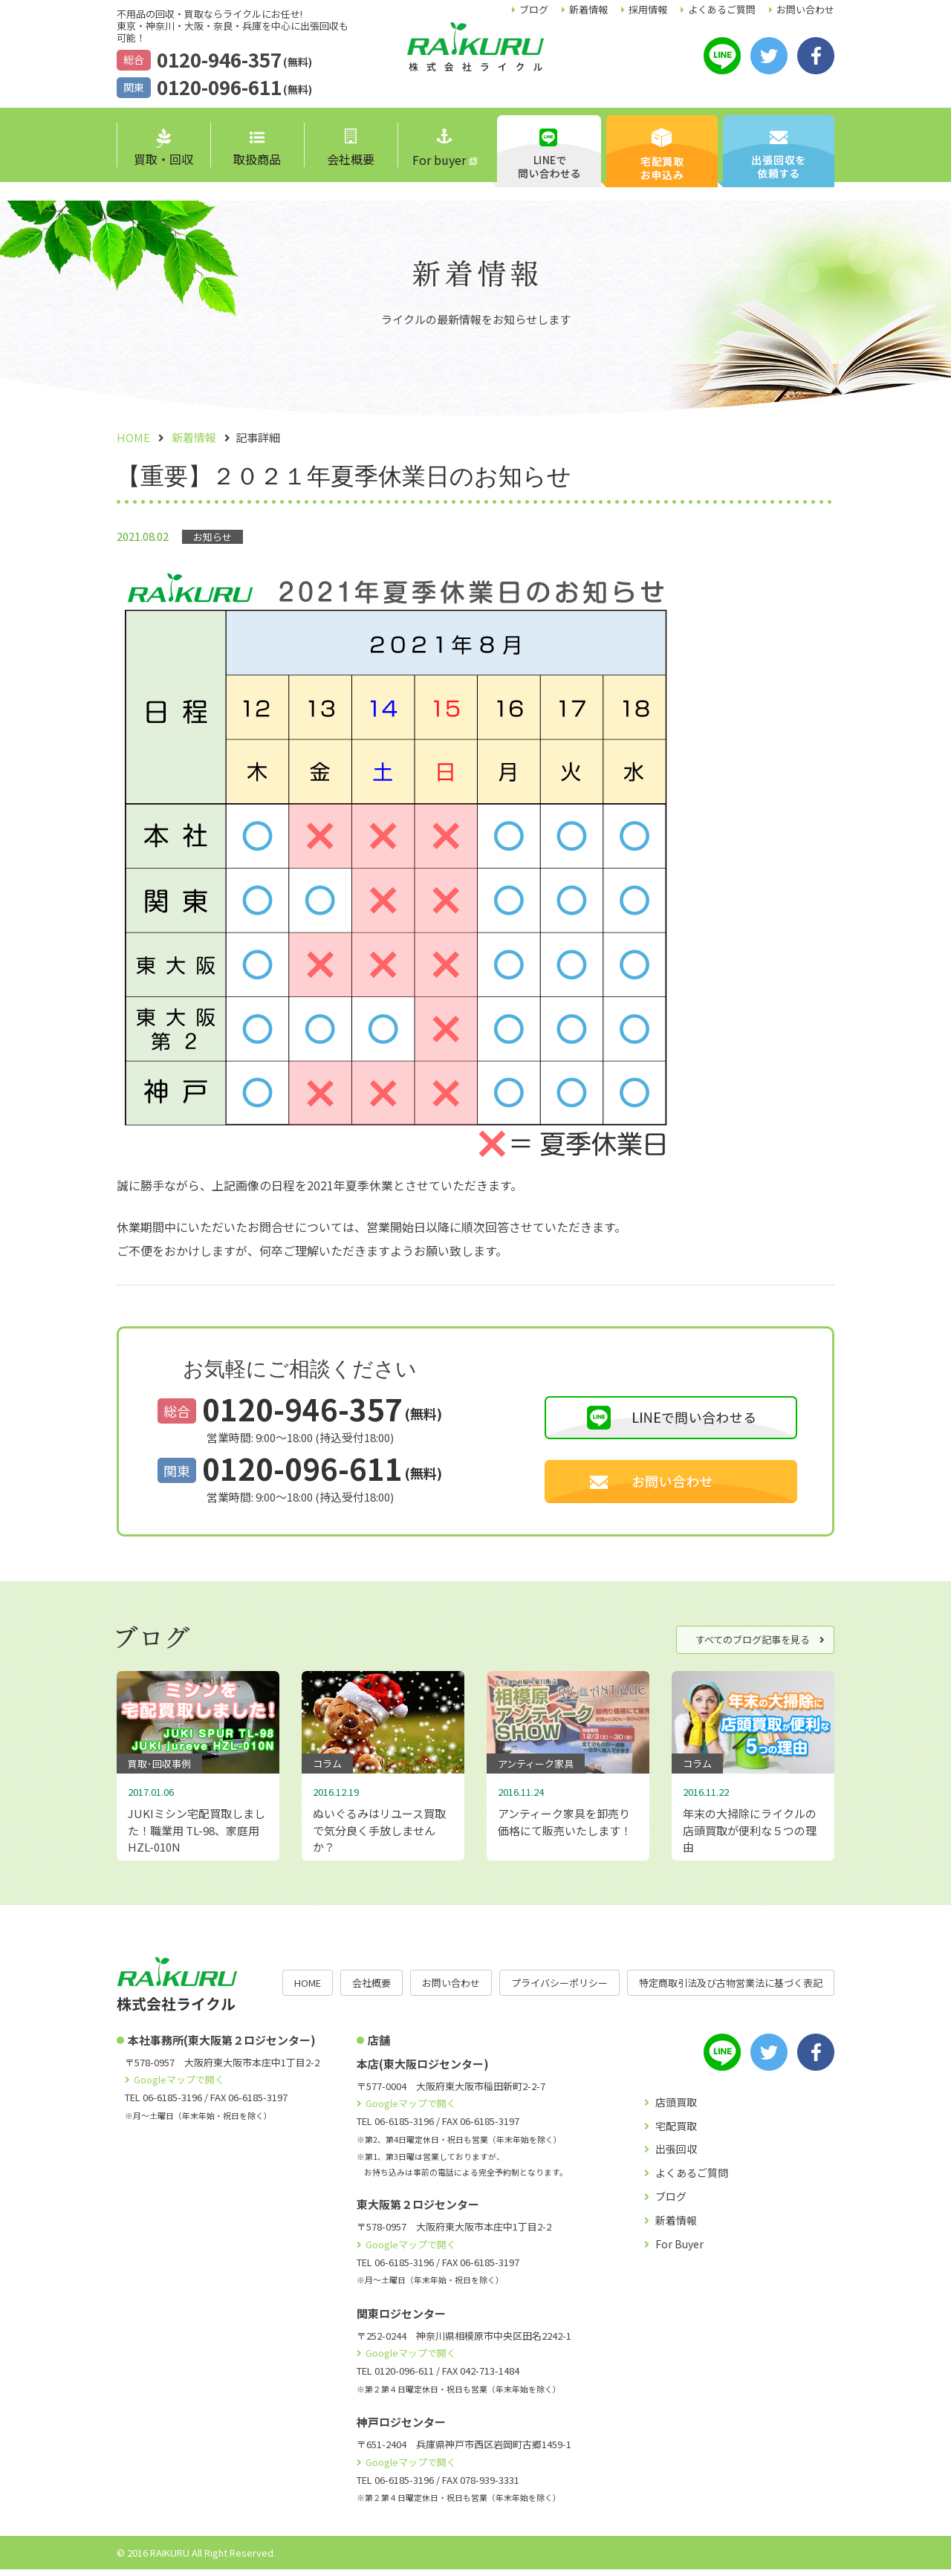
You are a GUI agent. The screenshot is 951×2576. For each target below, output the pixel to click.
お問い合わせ (805, 9)
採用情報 (648, 9)
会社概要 (350, 148)
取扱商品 (257, 150)
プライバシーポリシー (559, 1989)
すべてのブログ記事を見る (752, 1639)
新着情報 (588, 9)
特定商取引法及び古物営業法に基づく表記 (730, 1989)
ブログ (533, 9)
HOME (307, 1989)
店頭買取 (676, 2108)
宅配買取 (676, 2132)
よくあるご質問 (722, 9)
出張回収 (676, 2155)
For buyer (439, 149)
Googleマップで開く (179, 2086)
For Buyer (679, 2250)
